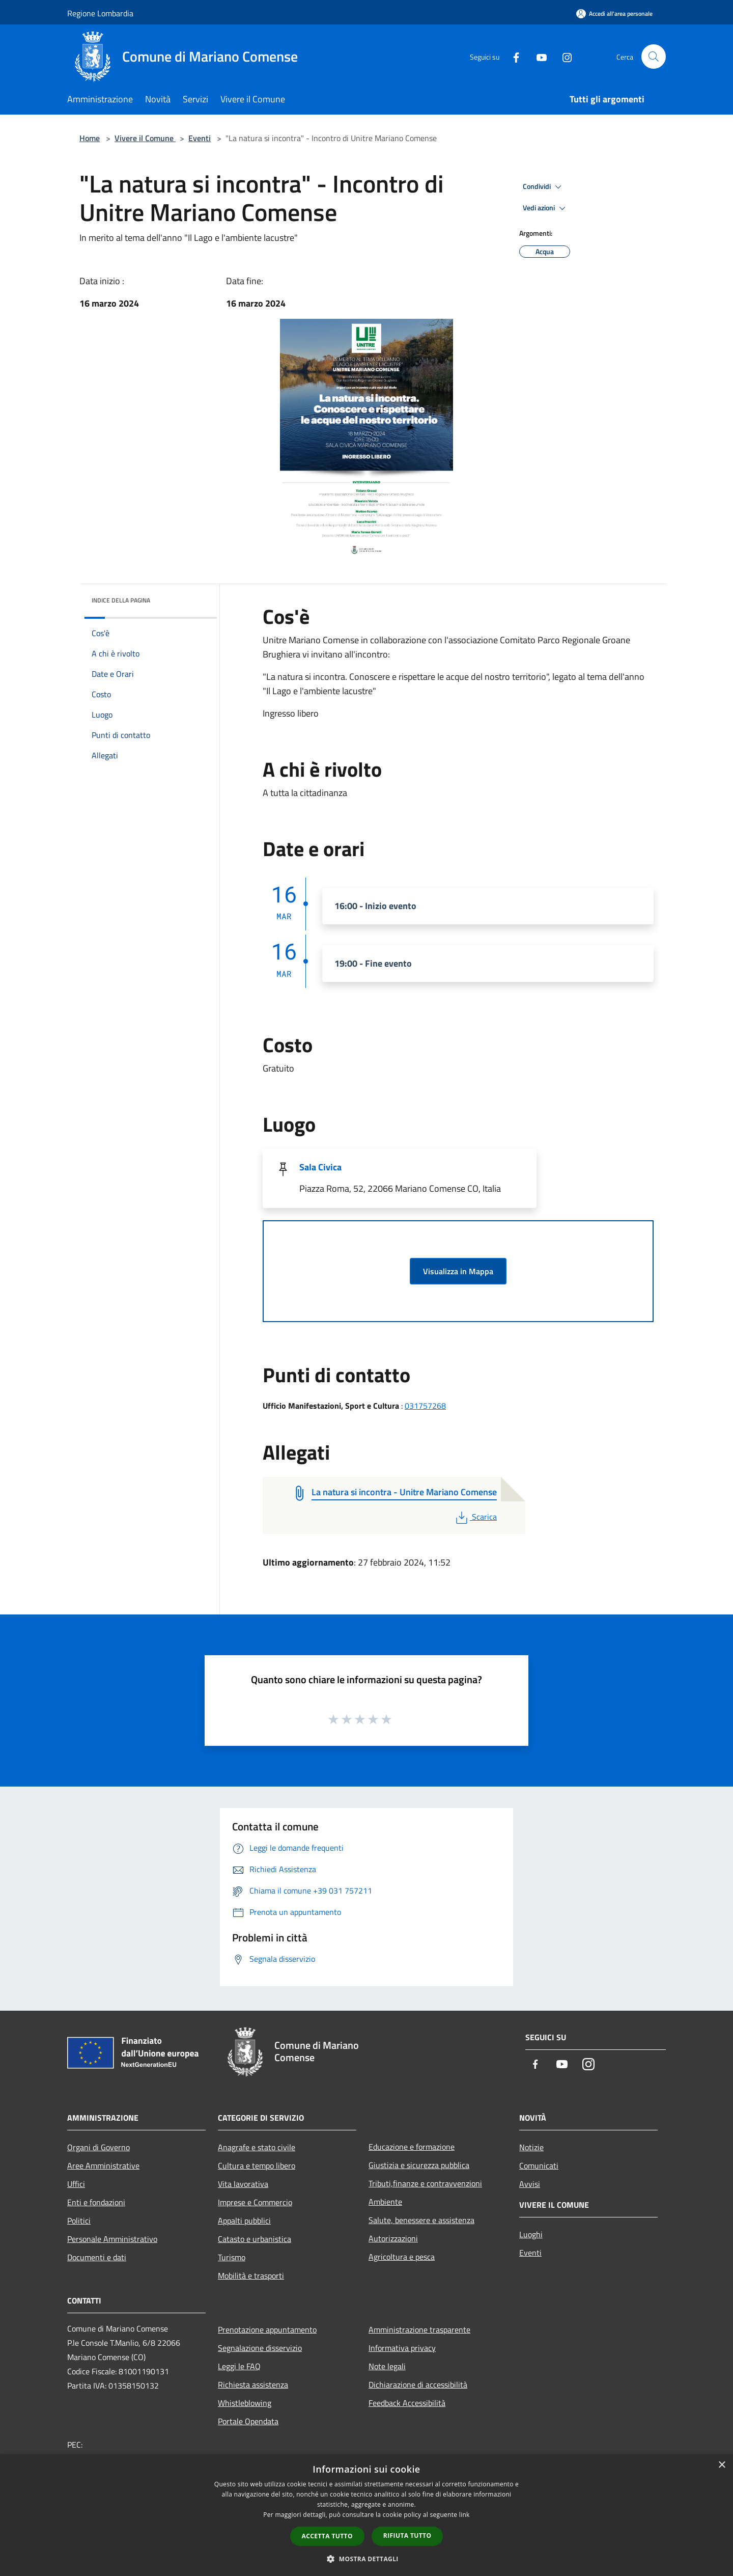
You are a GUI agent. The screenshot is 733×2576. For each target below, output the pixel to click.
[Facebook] (512, 56)
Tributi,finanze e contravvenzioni (425, 2183)
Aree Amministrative (103, 2165)
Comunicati (538, 2165)
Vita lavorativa (243, 2184)
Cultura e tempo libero (256, 2165)
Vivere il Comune (145, 138)
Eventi (199, 138)
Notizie (531, 2147)
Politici (79, 2220)
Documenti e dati (96, 2257)
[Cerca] (653, 56)
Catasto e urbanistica (254, 2239)
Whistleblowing (244, 2403)
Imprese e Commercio (255, 2202)
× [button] (721, 2465)
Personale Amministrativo (112, 2239)
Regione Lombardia (100, 13)
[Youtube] (537, 56)
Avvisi (529, 2184)
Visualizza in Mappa (458, 1271)
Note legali (387, 2366)
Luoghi (531, 2234)
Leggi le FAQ (239, 2366)
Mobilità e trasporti (251, 2275)
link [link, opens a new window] (464, 2514)
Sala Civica (320, 1167)
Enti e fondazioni (96, 2202)
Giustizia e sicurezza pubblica (419, 2165)
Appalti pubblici (244, 2220)
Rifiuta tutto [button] (407, 2535)
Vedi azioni (546, 208)
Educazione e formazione (412, 2147)
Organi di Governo (98, 2147)
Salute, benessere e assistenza (421, 2220)
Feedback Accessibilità (407, 2403)
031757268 (425, 1406)
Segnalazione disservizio (260, 2348)
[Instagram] (563, 56)
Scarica (475, 1517)
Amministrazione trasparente (419, 2329)
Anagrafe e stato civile (256, 2147)
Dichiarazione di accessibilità (418, 2384)
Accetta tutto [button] (327, 2536)
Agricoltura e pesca (402, 2257)
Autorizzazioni (393, 2238)
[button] (366, 2559)
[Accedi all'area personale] (614, 13)
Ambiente (385, 2202)
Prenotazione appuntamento (267, 2329)
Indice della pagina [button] (121, 600)
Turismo (231, 2257)
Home (89, 138)
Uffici (76, 2184)
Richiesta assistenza (253, 2384)
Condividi (544, 187)
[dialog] (366, 2515)
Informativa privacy (402, 2348)
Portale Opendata (248, 2421)
